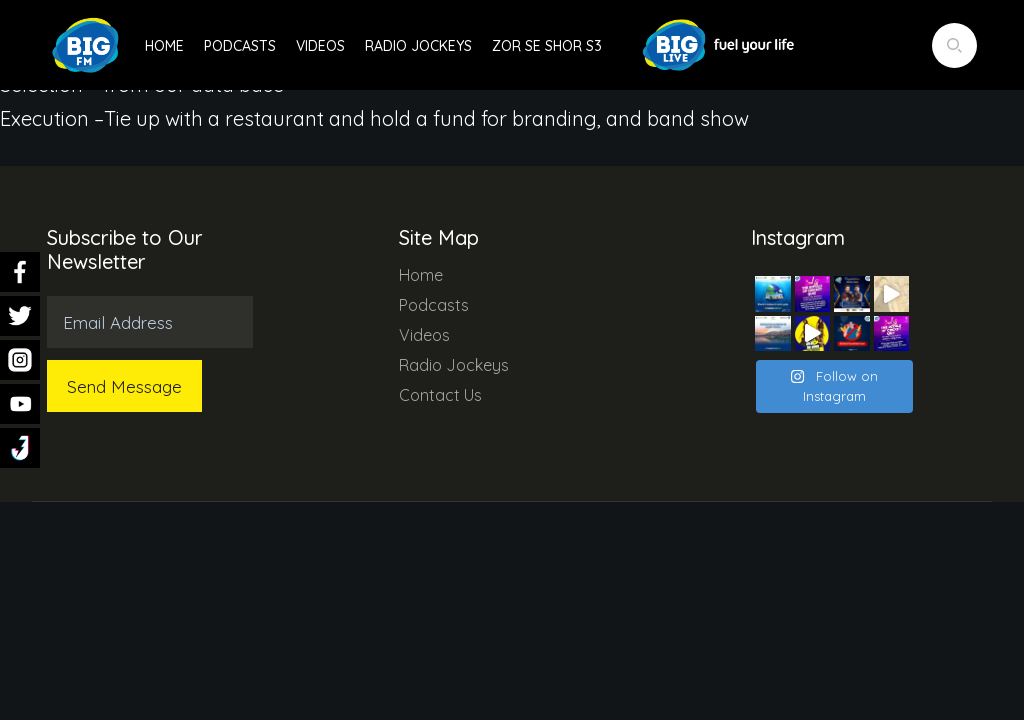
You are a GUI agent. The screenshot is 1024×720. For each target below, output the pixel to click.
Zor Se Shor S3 (547, 46)
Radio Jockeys (418, 46)
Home (164, 46)
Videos (320, 46)
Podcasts (240, 46)
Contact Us (440, 395)
